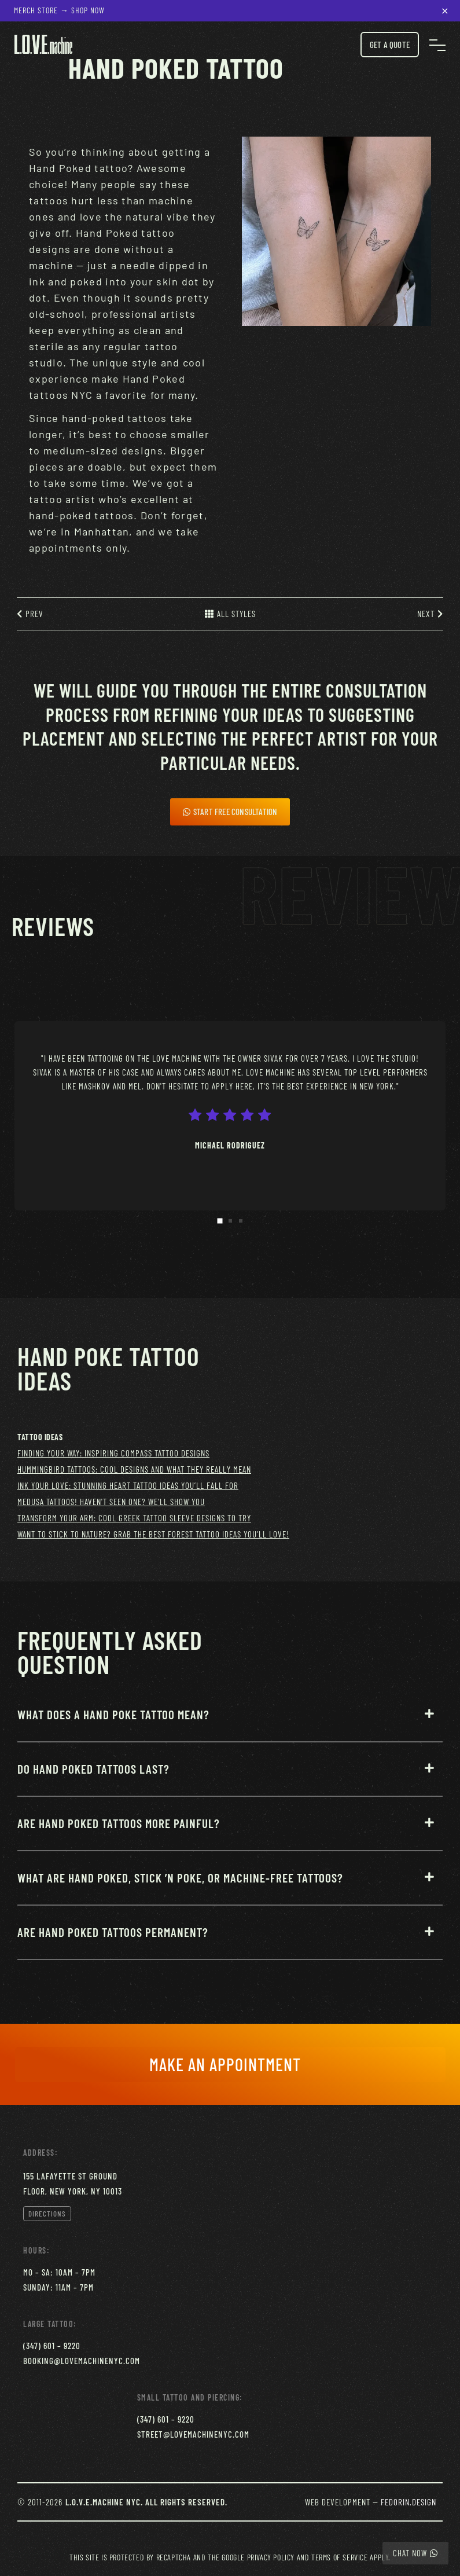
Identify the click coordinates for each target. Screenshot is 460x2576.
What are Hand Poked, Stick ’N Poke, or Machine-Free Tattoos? (180, 1877)
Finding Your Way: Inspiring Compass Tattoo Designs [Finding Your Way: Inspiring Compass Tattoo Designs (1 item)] (113, 1453)
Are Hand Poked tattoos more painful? (118, 1823)
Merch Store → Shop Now (59, 10)
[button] (230, 1723)
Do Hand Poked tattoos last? (93, 1769)
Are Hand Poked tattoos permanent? (112, 1932)
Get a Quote (390, 44)
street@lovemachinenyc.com (193, 2434)
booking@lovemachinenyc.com (81, 2360)
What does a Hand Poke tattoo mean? (113, 1714)
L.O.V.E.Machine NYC (103, 2502)
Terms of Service (339, 2557)
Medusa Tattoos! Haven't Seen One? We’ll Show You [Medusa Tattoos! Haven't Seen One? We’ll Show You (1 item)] (111, 1501)
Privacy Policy (271, 2557)
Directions (47, 2213)
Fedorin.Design (408, 2502)
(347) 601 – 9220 (51, 2345)
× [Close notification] (444, 9)
